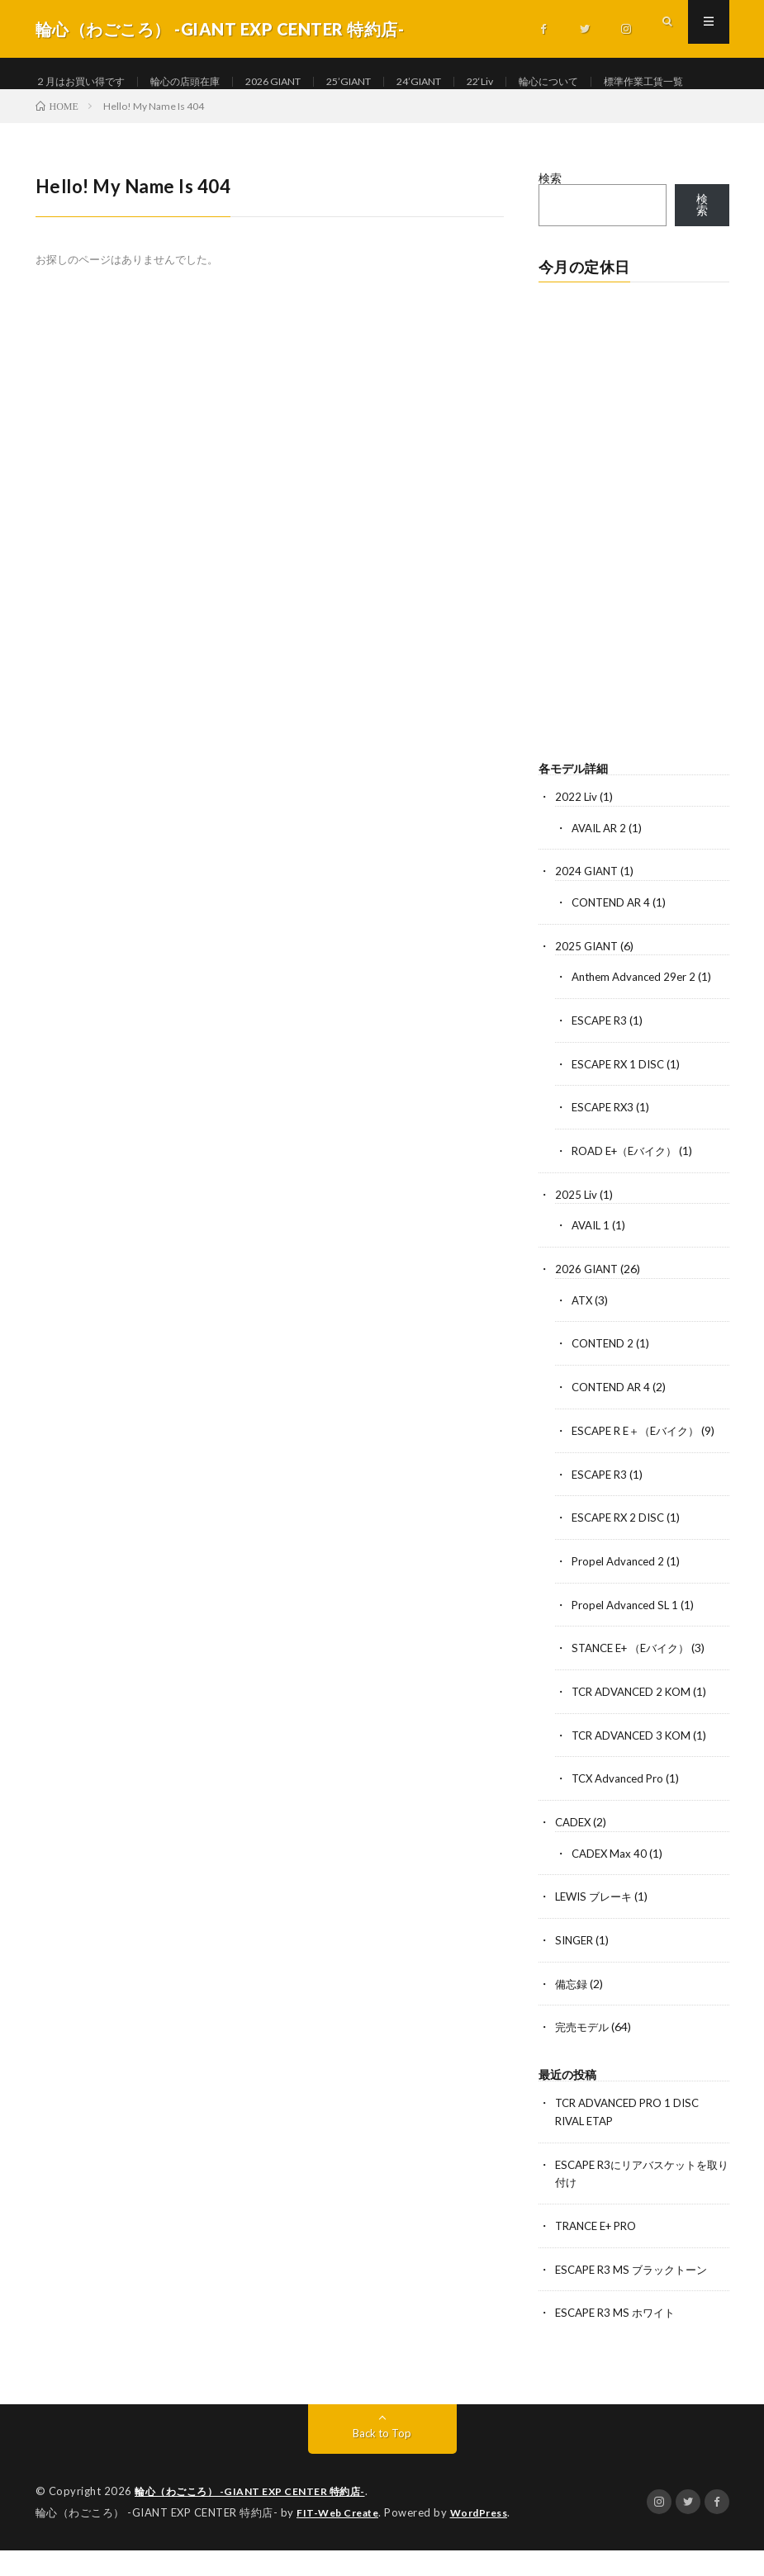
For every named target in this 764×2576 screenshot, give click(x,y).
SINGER (576, 1973)
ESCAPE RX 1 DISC (621, 1108)
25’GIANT (391, 82)
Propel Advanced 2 (620, 1599)
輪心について (613, 82)
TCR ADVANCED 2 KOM (636, 1728)
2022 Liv (576, 845)
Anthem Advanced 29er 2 (638, 1023)
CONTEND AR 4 (614, 949)
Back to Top (382, 2460)
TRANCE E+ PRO (600, 2254)
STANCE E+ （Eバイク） (636, 1685)
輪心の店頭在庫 (205, 82)
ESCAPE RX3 (605, 1151)
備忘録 (572, 2016)
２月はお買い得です (88, 82)
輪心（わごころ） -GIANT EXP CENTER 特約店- (258, 2518)
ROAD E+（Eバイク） (629, 1194)
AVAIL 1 (593, 1268)
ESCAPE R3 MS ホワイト (619, 2340)
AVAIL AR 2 (602, 876)
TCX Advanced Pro (621, 1814)
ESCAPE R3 (602, 1065)
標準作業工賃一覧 (95, 113)
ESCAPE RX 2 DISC (621, 1556)
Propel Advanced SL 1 (628, 1642)
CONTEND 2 (605, 1384)
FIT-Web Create (341, 2538)
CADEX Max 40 (611, 1887)
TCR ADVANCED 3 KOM (636, 1771)
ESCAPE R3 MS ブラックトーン (636, 2297)
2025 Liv (576, 1237)
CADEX (574, 1856)
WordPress (489, 2538)
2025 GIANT (588, 992)
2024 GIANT (588, 919)
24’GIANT (470, 82)
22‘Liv (538, 82)
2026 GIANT (305, 82)
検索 (550, 227)
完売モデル (584, 2059)
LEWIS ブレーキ (596, 1930)
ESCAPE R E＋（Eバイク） (641, 1470)
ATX (583, 1341)
